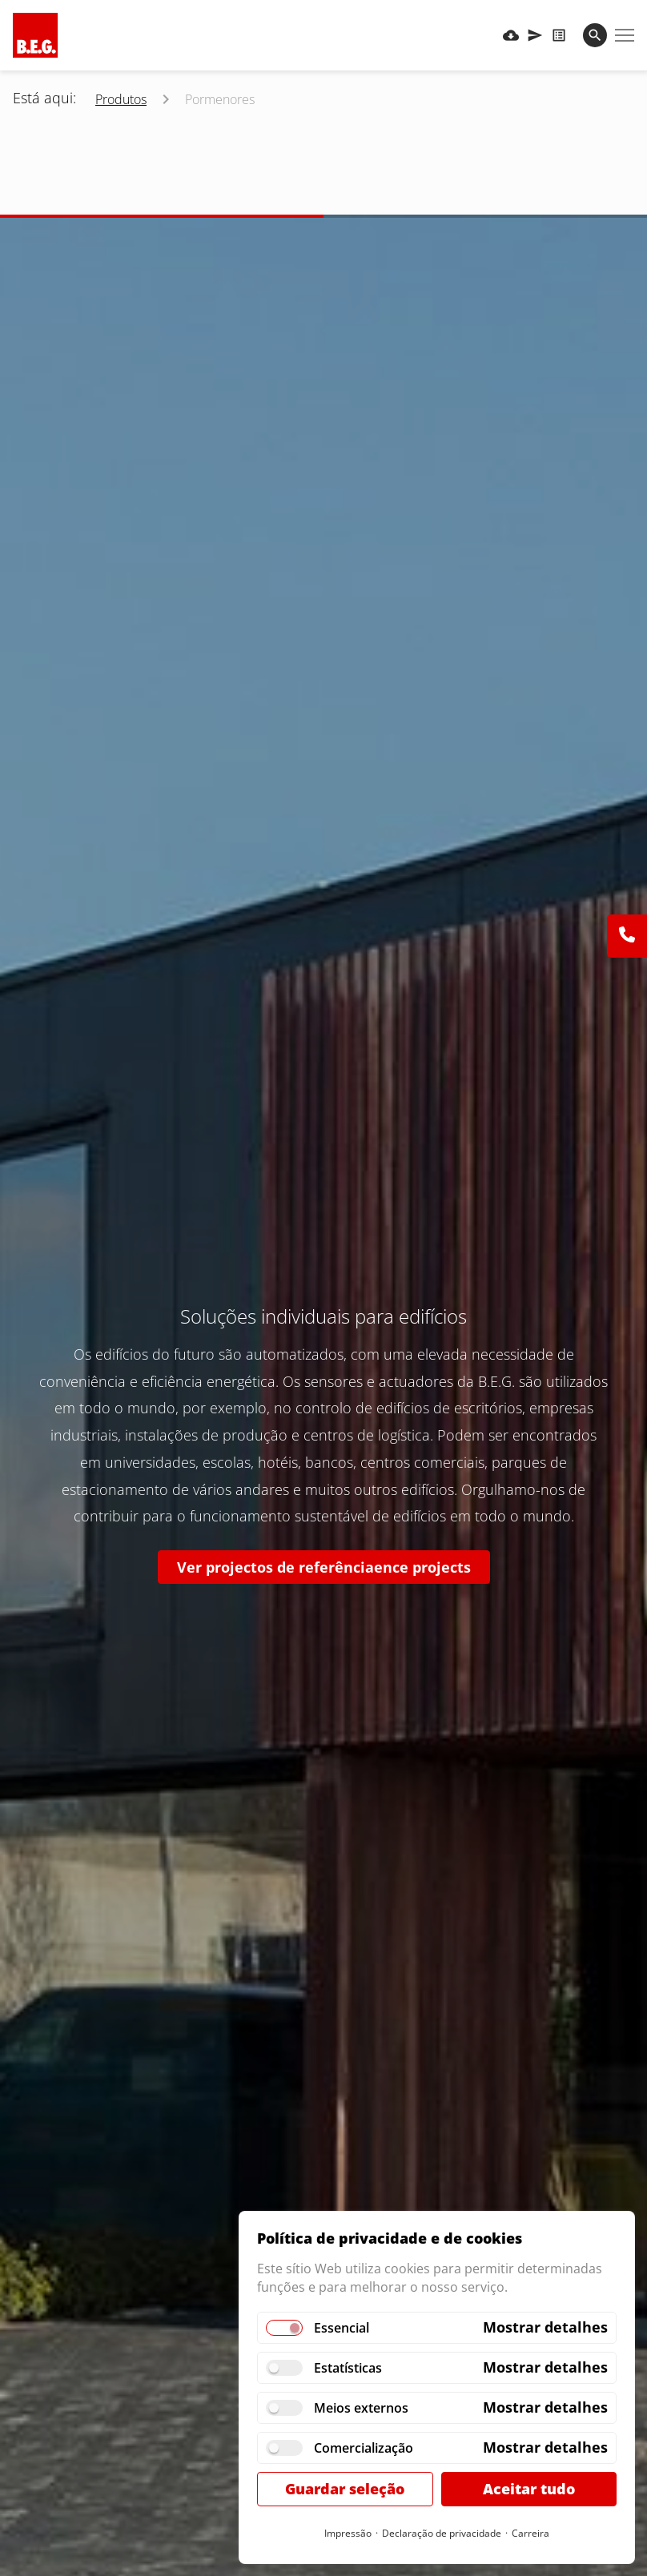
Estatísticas (348, 2368)
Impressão (348, 2533)
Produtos (121, 99)
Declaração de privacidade (441, 2533)
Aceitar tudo (529, 2488)
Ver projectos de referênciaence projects (324, 1567)
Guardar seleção (344, 2488)
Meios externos (361, 2408)
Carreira (530, 2533)
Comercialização (363, 2448)
